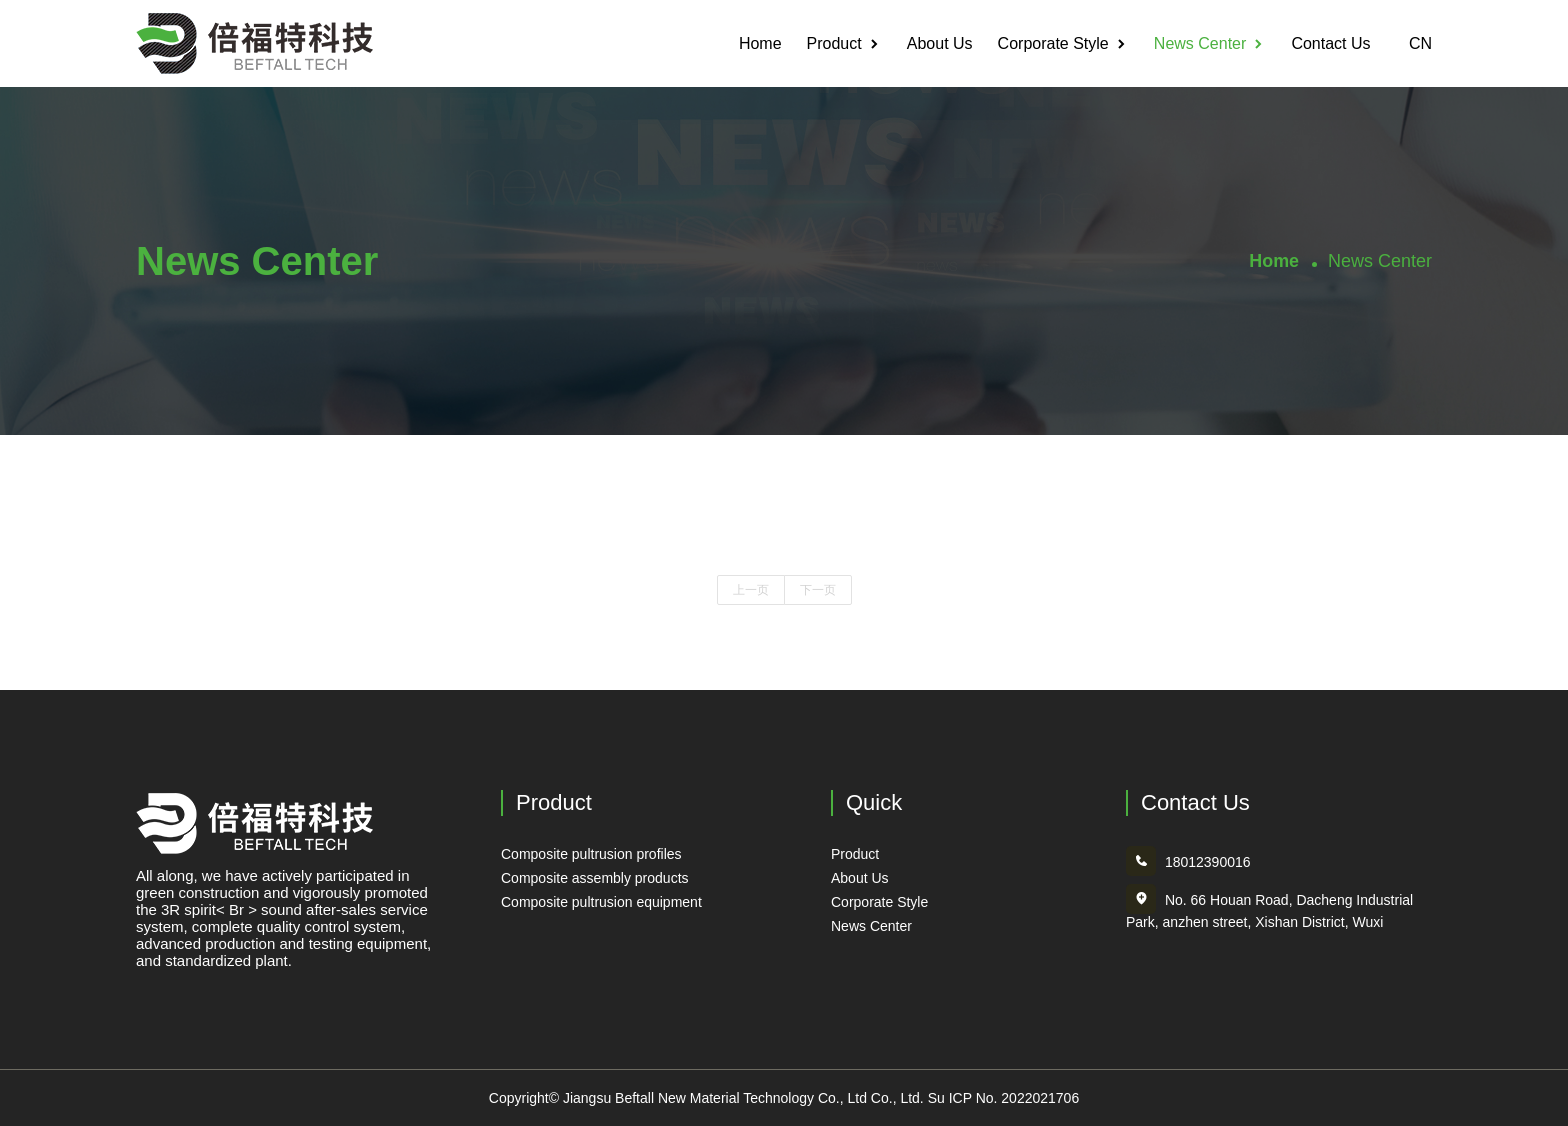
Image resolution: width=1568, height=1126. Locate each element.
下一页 (818, 590)
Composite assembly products (595, 878)
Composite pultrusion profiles (591, 854)
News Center (1200, 43)
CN (1414, 43)
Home (760, 43)
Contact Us (1330, 43)
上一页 (751, 590)
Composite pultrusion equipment (601, 902)
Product (834, 43)
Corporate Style (1053, 43)
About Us (940, 43)
